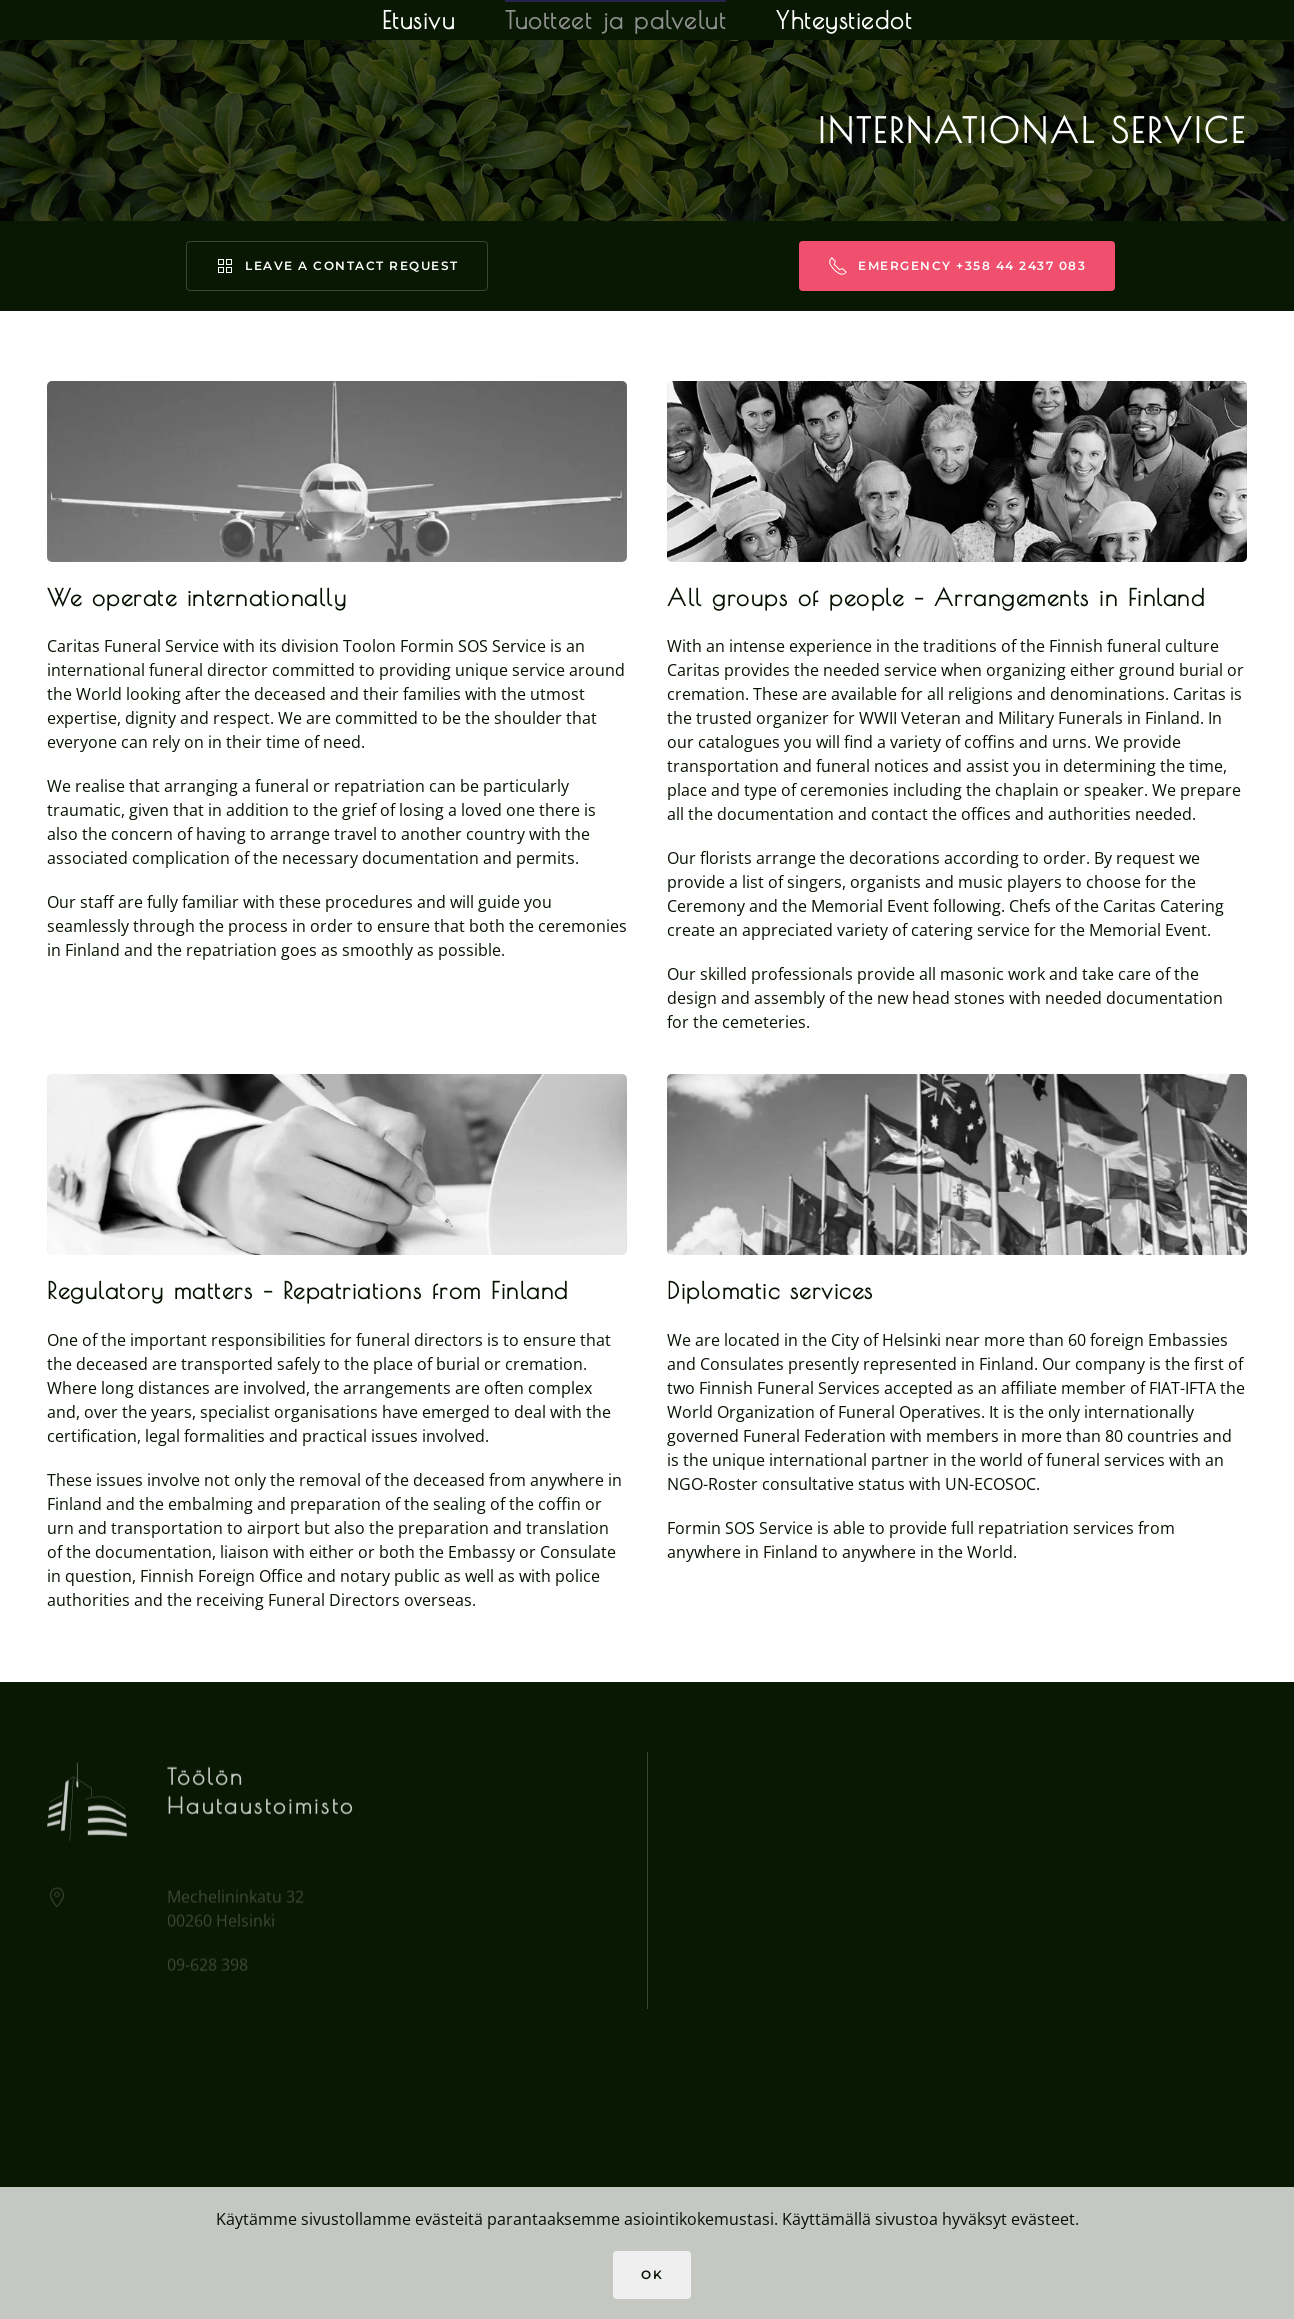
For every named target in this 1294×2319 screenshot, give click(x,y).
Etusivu (419, 20)
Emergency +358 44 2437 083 (957, 266)
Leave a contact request (337, 266)
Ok (652, 2274)
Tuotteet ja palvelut (615, 20)
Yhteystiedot (844, 20)
